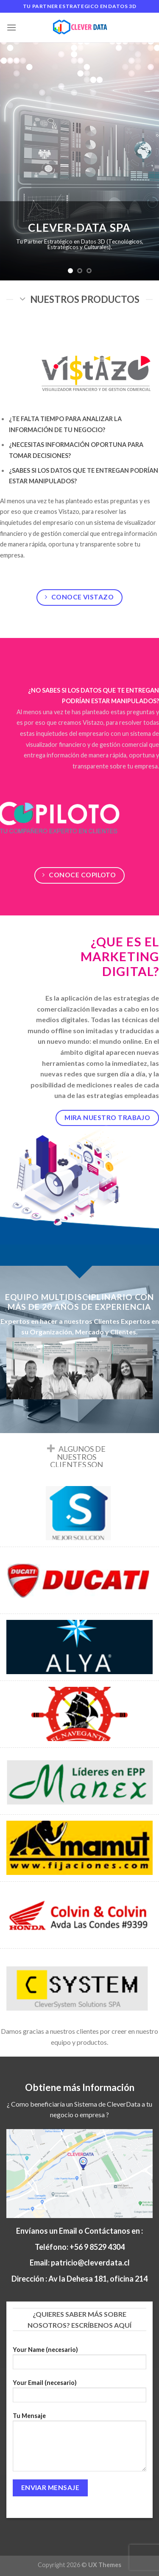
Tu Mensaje (79, 2444)
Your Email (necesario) (79, 2393)
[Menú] (11, 27)
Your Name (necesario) (79, 2360)
